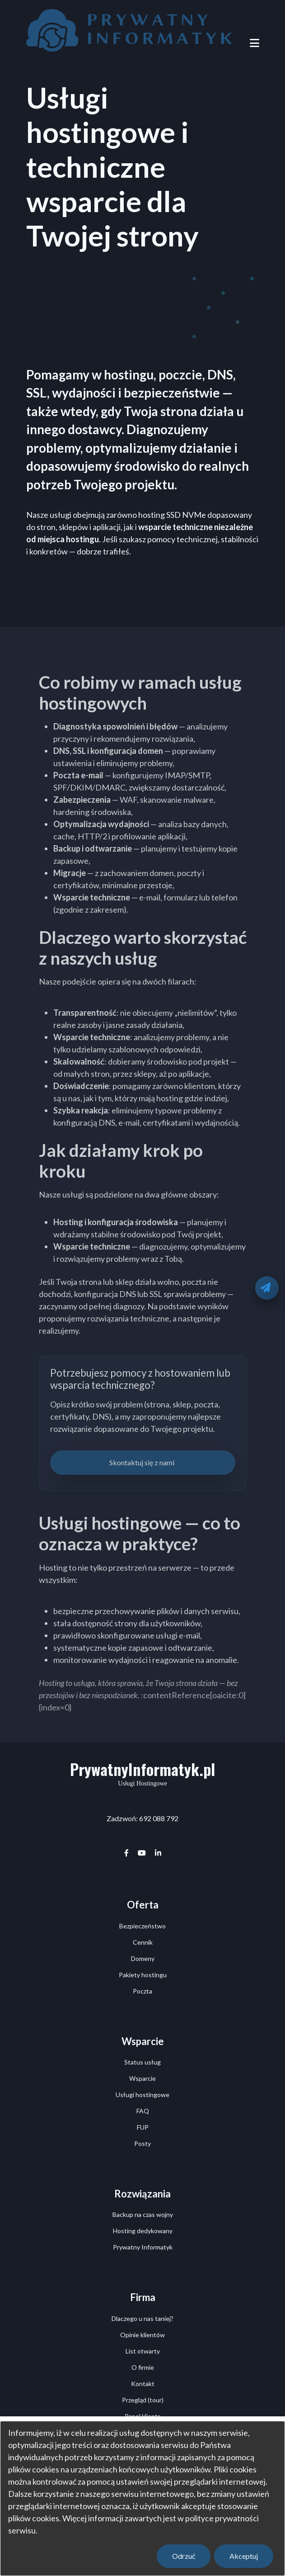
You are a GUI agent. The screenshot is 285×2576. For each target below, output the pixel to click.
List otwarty (143, 2351)
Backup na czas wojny (142, 2214)
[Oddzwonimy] (267, 1288)
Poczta (142, 1991)
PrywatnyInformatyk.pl (142, 1769)
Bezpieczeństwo (142, 1926)
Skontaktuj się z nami (142, 1462)
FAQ (142, 2111)
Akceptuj (243, 2556)
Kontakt (142, 2383)
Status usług (142, 2062)
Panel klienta (143, 2416)
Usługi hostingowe (142, 2094)
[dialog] (142, 2498)
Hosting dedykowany (143, 2231)
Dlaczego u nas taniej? (142, 2318)
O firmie (142, 2367)
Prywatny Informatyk (143, 2247)
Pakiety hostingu (143, 1975)
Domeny (142, 1958)
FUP (143, 2127)
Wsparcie (142, 2078)
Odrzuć (183, 2556)
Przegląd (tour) (143, 2400)
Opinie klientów (142, 2335)
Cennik (143, 1942)
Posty (142, 2143)
